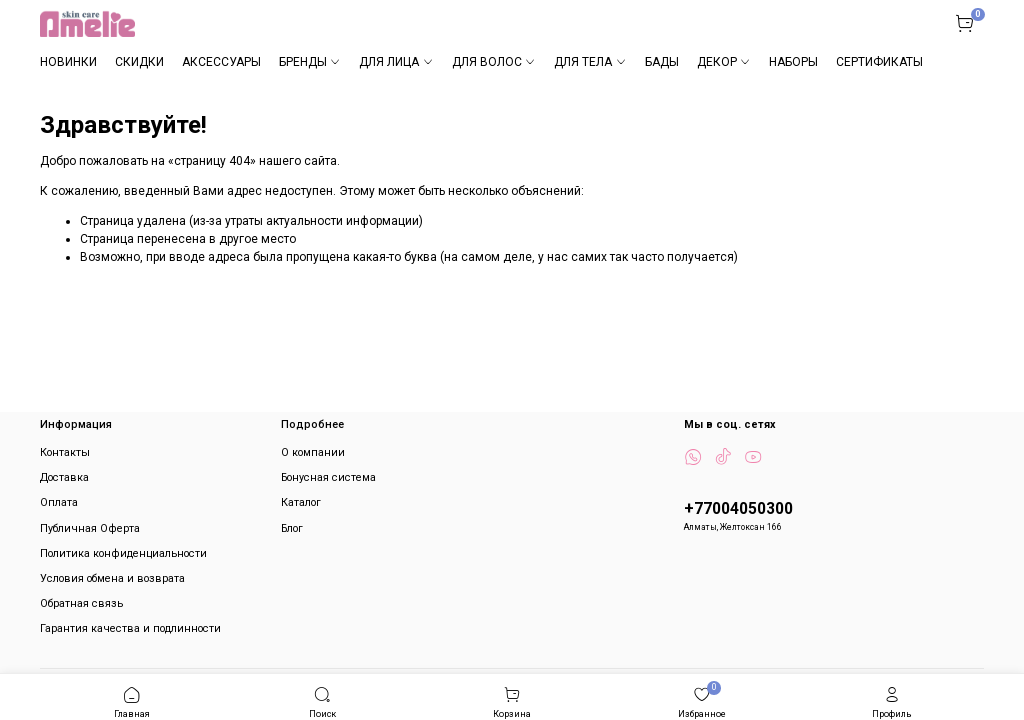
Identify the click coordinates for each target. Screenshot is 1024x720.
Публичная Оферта (90, 528)
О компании (313, 452)
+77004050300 (738, 509)
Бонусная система (328, 477)
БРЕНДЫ (310, 62)
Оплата (59, 502)
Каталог (301, 502)
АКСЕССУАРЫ (221, 62)
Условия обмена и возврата (112, 578)
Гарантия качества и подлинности (130, 628)
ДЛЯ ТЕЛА (590, 62)
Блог (292, 528)
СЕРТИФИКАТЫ (879, 62)
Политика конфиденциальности (123, 553)
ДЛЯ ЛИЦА (396, 62)
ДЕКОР (724, 62)
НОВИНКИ (68, 62)
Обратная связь (81, 603)
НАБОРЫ (793, 62)
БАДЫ (662, 62)
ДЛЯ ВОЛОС (494, 62)
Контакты (65, 452)
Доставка (64, 477)
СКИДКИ (139, 62)
